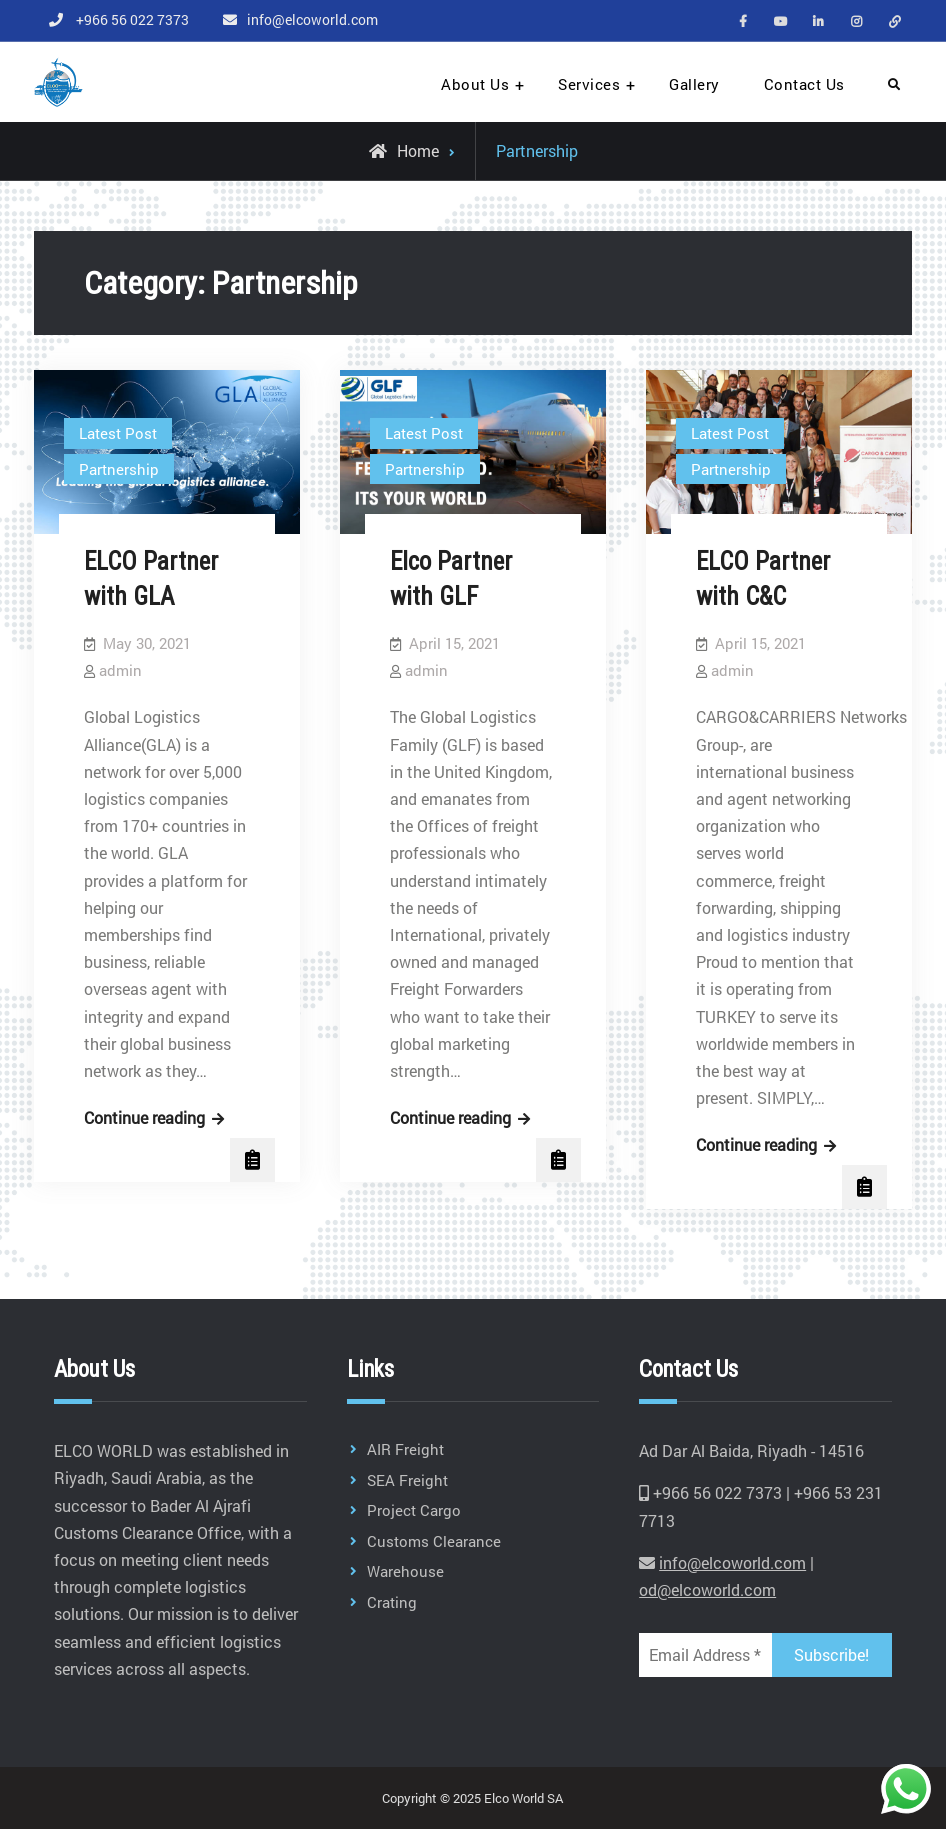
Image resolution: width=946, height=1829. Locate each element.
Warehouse (405, 1571)
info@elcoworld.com (312, 19)
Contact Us (804, 84)
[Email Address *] (705, 1655)
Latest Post (118, 433)
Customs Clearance (434, 1541)
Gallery (694, 84)
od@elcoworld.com (707, 1589)
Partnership (119, 469)
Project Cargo (414, 1510)
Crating (392, 1602)
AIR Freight (405, 1449)
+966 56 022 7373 (132, 19)
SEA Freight (407, 1480)
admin (120, 670)
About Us (475, 84)
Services (589, 84)
